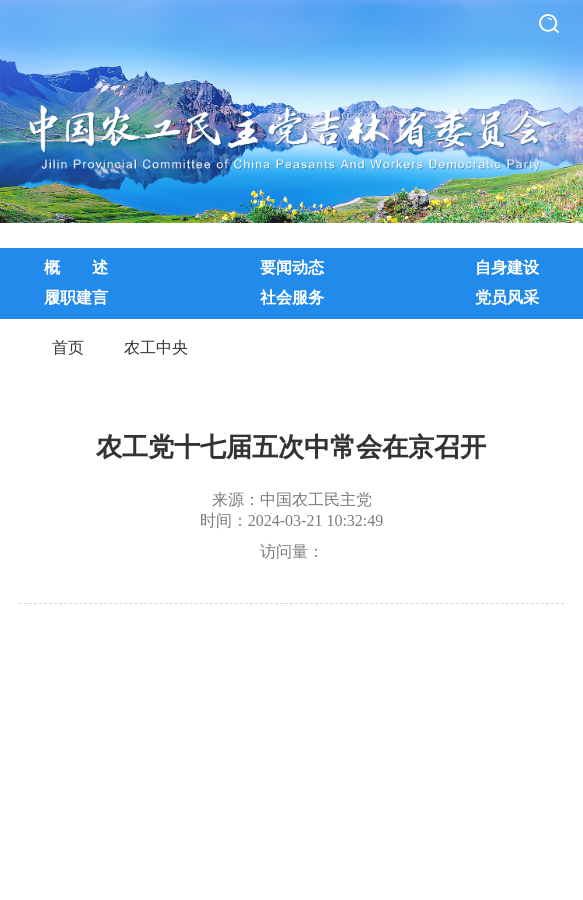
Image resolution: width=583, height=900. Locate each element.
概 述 (76, 267)
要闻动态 (292, 267)
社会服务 (292, 297)
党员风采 (507, 297)
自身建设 (507, 267)
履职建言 (76, 297)
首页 (68, 347)
